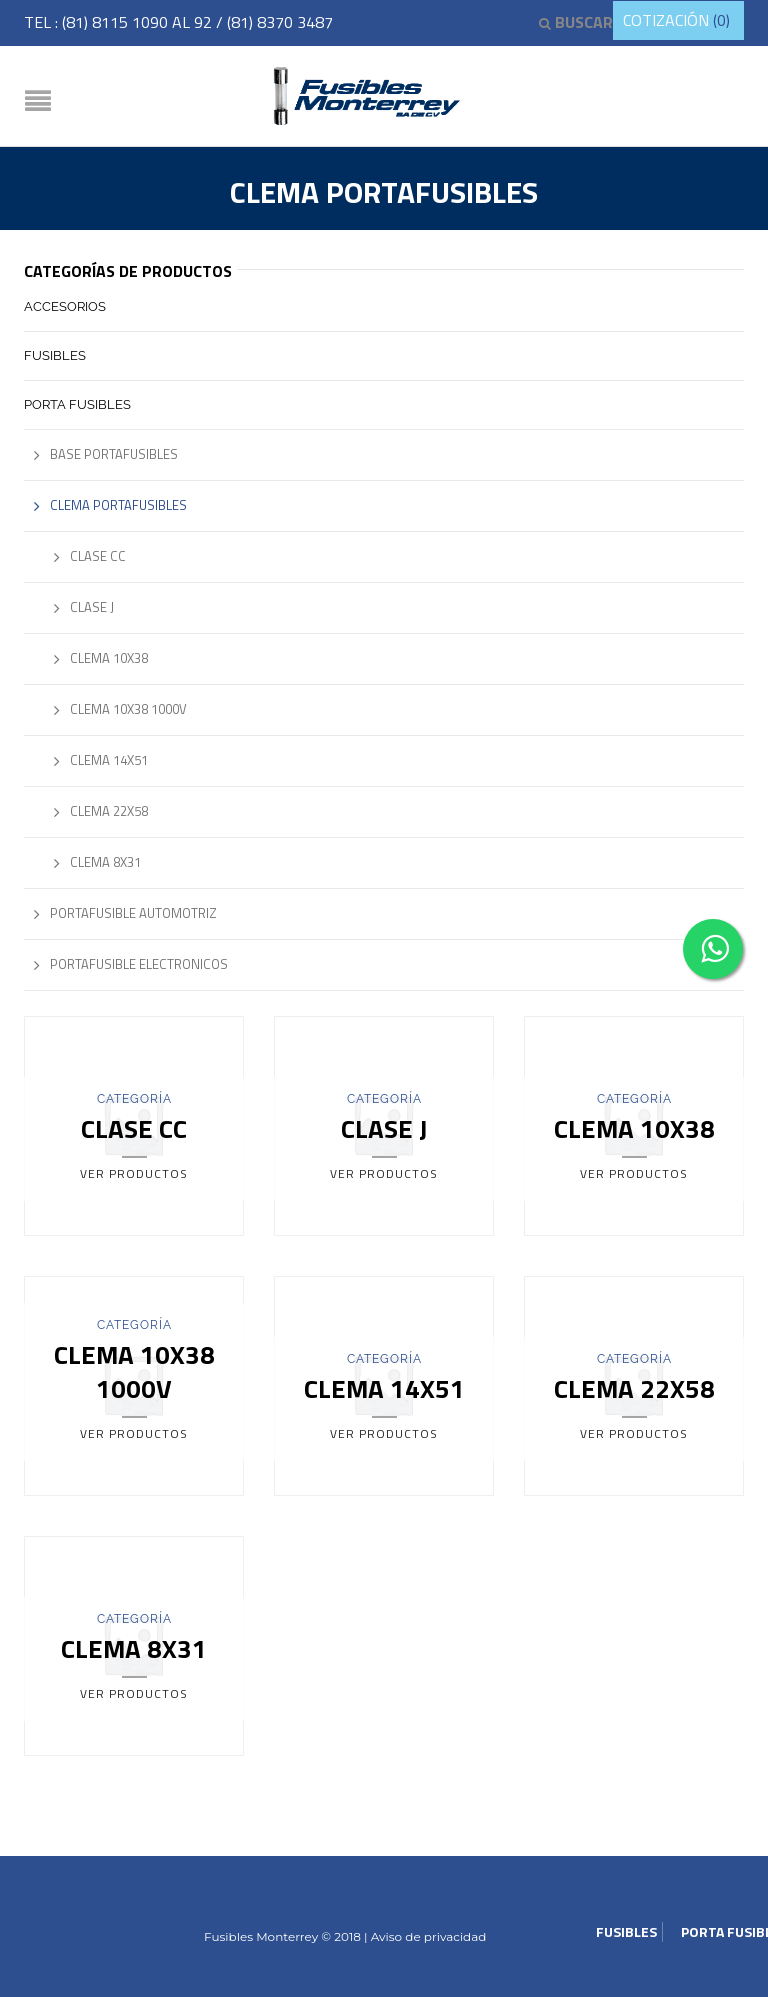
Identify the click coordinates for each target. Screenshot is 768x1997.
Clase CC (98, 556)
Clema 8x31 (105, 862)
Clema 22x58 (109, 811)
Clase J (92, 607)
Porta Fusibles (77, 404)
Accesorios (65, 306)
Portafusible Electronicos (139, 964)
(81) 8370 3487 (280, 22)
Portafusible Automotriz (133, 913)
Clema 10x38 (109, 658)
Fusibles (55, 355)
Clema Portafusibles (118, 505)
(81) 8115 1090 (117, 22)
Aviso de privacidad (427, 1936)
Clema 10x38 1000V (128, 709)
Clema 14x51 (109, 760)
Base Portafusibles (114, 454)
